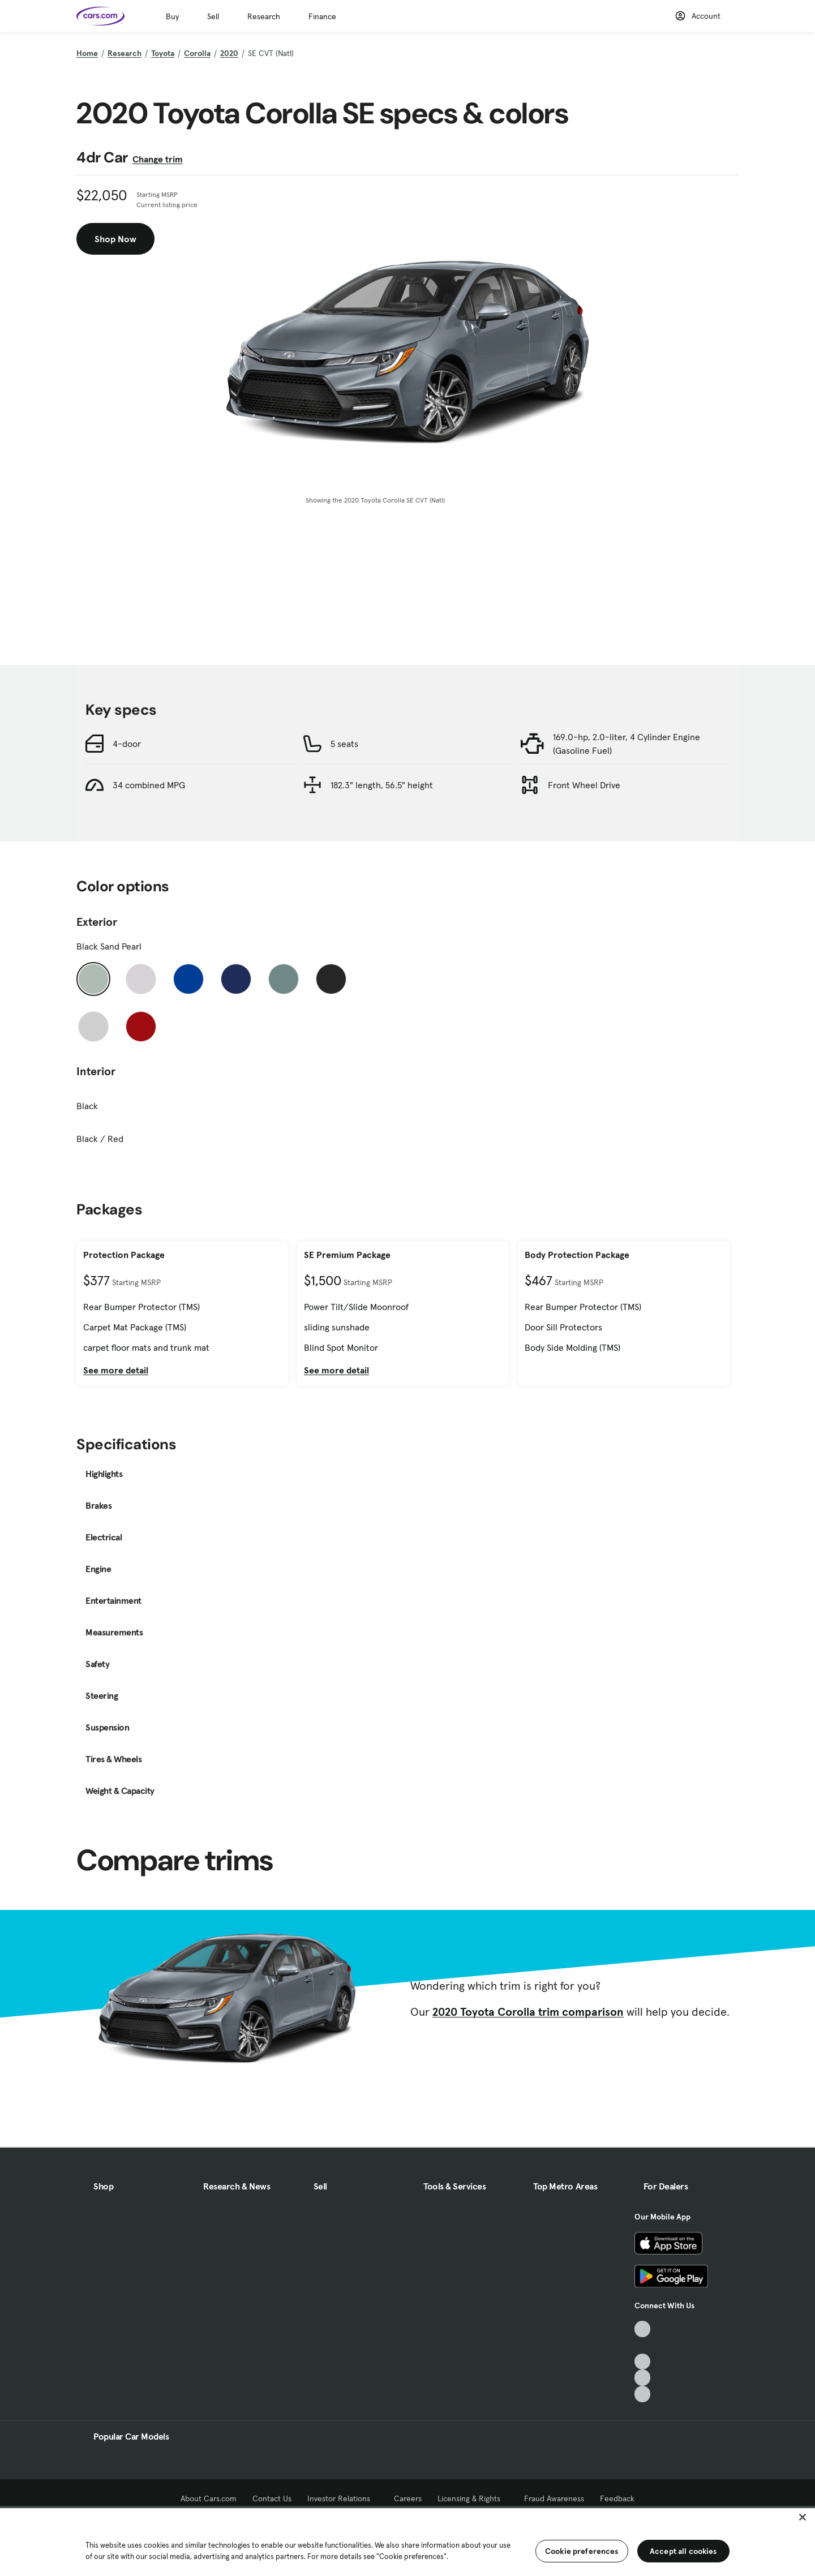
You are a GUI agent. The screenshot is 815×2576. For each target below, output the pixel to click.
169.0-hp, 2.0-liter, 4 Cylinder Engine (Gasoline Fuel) (626, 743)
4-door (127, 743)
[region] (407, 2541)
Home (87, 53)
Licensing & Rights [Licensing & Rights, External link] (472, 2498)
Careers (408, 2498)
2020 (229, 53)
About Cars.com (209, 2498)
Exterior (96, 922)
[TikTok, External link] (642, 2329)
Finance (322, 16)
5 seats (344, 743)
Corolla (197, 53)
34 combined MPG (149, 785)
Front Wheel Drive (584, 785)
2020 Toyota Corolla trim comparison (528, 2011)
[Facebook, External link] (642, 2345)
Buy (172, 16)
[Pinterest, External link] (642, 2394)
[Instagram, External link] (642, 2377)
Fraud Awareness (554, 2498)
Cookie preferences (582, 2551)
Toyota (162, 53)
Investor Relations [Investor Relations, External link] (342, 2498)
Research (263, 16)
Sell (213, 16)
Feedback (617, 2498)
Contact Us (271, 2498)
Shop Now (115, 238)
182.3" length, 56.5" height (382, 785)
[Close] (802, 2517)
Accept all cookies (683, 2551)
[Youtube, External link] (642, 2362)
